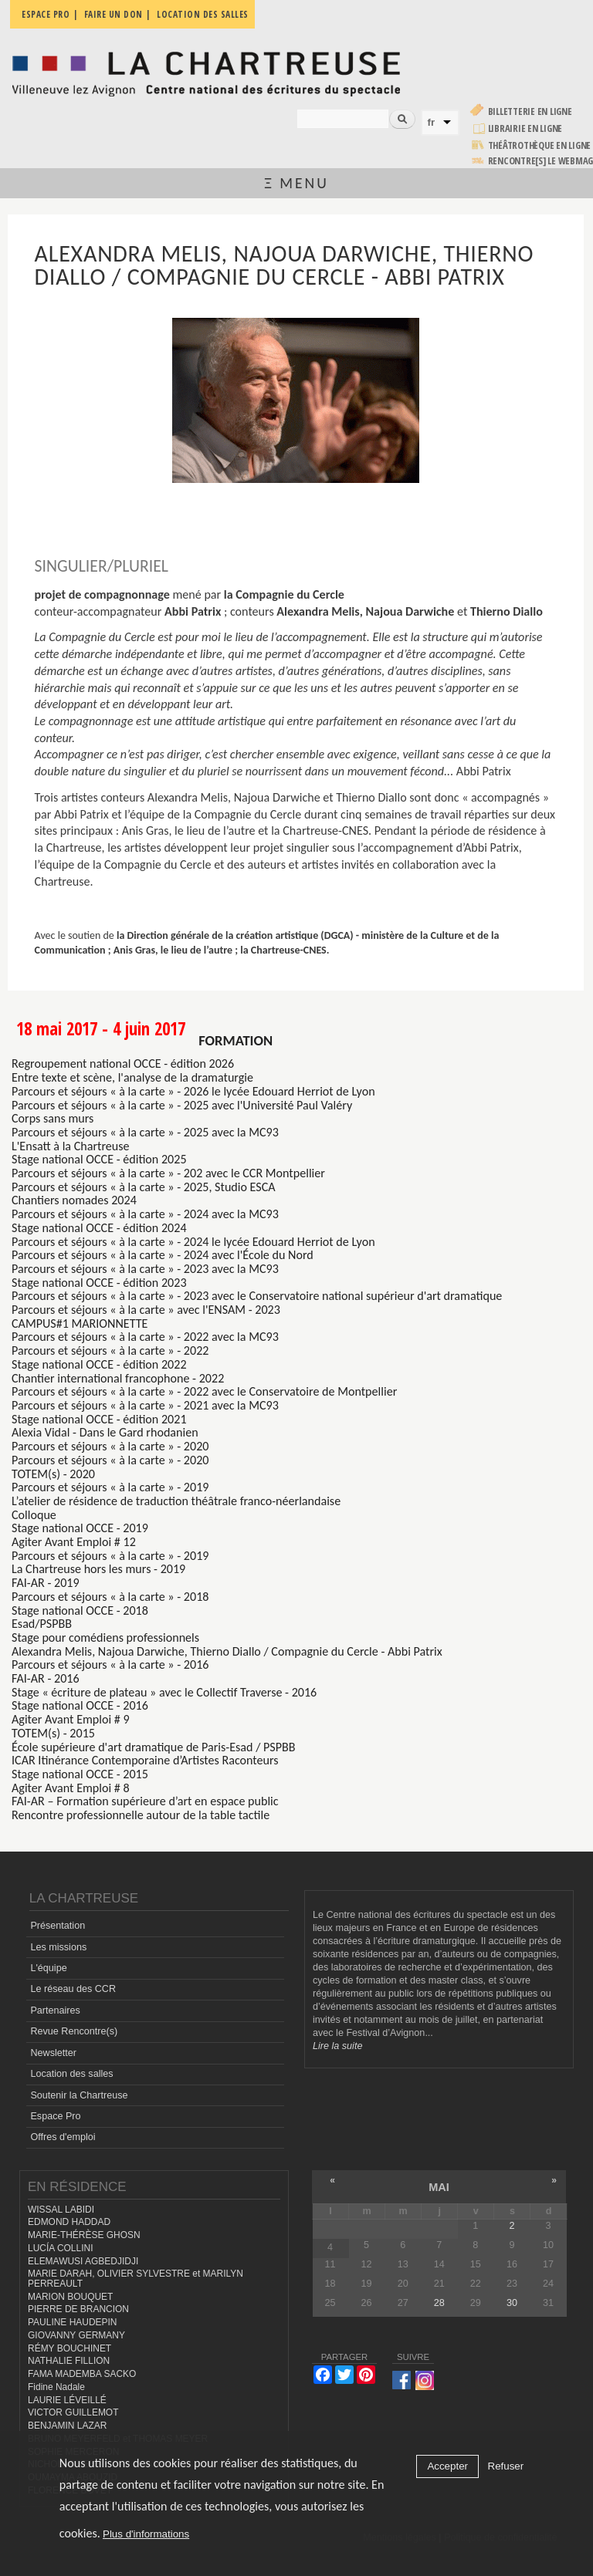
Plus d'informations (146, 2534)
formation (235, 1040)
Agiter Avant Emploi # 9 (71, 1719)
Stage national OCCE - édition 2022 (99, 1364)
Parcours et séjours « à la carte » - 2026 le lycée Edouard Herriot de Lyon (193, 1091)
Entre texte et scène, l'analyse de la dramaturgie (132, 1077)
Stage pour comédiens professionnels (105, 1637)
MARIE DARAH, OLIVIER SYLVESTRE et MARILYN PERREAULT (135, 2278)
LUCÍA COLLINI (60, 2248)
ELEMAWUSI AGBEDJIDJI (83, 2261)
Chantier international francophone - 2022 (118, 1378)
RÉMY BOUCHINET (69, 2348)
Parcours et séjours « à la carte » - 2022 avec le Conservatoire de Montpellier (204, 1391)
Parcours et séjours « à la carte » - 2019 (110, 1487)
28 (439, 2302)
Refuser (506, 2466)
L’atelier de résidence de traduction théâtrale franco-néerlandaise (176, 1501)
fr (431, 122)
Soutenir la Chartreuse (78, 2095)
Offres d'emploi (62, 2137)
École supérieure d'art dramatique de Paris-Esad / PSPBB (154, 1747)
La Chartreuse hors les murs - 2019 (98, 1568)
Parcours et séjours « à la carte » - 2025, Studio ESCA (144, 1187)
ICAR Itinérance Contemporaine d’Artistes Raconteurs (145, 1760)
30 (512, 2302)
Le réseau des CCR (73, 1988)
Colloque (34, 1514)
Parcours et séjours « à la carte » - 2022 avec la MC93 (145, 1336)
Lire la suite (337, 2046)
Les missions (58, 1947)
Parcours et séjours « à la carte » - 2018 (110, 1596)
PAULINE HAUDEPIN (72, 2322)
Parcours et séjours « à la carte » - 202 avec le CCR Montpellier (168, 1173)
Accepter (447, 2466)
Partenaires (55, 2010)
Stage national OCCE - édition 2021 (99, 1419)
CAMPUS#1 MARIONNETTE (79, 1323)
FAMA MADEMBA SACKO (82, 2373)
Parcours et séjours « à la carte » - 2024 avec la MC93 (145, 1214)
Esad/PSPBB (42, 1623)
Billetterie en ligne (530, 111)
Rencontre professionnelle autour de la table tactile (140, 1815)
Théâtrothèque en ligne (539, 145)
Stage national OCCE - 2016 (80, 1705)
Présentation (57, 1925)
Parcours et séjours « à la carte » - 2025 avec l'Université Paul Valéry (182, 1105)
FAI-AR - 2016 (46, 1678)
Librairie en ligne (525, 128)
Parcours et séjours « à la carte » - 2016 (110, 1664)
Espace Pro (55, 2116)
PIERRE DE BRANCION (78, 2309)
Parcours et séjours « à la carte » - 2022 (110, 1350)
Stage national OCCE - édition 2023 (99, 1282)
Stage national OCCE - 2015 (80, 1774)
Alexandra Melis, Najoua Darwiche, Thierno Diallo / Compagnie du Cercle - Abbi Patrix (227, 1651)
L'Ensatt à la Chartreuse (71, 1146)
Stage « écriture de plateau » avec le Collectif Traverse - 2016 (164, 1692)
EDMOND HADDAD (69, 2221)
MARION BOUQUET (70, 2296)
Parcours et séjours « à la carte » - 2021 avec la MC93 (145, 1405)
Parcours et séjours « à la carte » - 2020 (110, 1446)
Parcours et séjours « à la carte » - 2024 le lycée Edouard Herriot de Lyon (193, 1241)
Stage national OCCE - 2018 (80, 1610)
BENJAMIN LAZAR (67, 2425)
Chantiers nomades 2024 (74, 1200)
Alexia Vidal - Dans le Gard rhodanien (105, 1432)
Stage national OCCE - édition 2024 (99, 1227)
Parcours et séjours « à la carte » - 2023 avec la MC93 (145, 1268)
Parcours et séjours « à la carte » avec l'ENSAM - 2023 (146, 1309)
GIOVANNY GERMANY (76, 2335)
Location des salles (71, 2073)
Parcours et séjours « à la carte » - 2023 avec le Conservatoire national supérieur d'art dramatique (257, 1295)
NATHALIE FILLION (69, 2360)
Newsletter (53, 2053)
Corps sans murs (52, 1118)
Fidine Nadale (56, 2387)
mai (439, 2187)
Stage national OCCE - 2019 (80, 1528)
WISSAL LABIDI (61, 2209)
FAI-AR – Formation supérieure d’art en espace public (145, 1801)
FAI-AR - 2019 (46, 1582)
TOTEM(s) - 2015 (53, 1733)
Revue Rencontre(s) (73, 2031)
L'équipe (48, 1968)
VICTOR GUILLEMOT (73, 2412)
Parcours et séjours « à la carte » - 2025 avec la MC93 (145, 1132)
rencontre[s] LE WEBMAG (541, 160)
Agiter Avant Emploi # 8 (71, 1788)
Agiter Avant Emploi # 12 (74, 1541)
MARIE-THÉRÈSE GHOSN (84, 2235)
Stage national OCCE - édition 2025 (99, 1159)
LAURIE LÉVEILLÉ (67, 2400)
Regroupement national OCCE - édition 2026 (123, 1063)
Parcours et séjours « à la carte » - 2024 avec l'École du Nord (162, 1254)
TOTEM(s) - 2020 (53, 1474)
